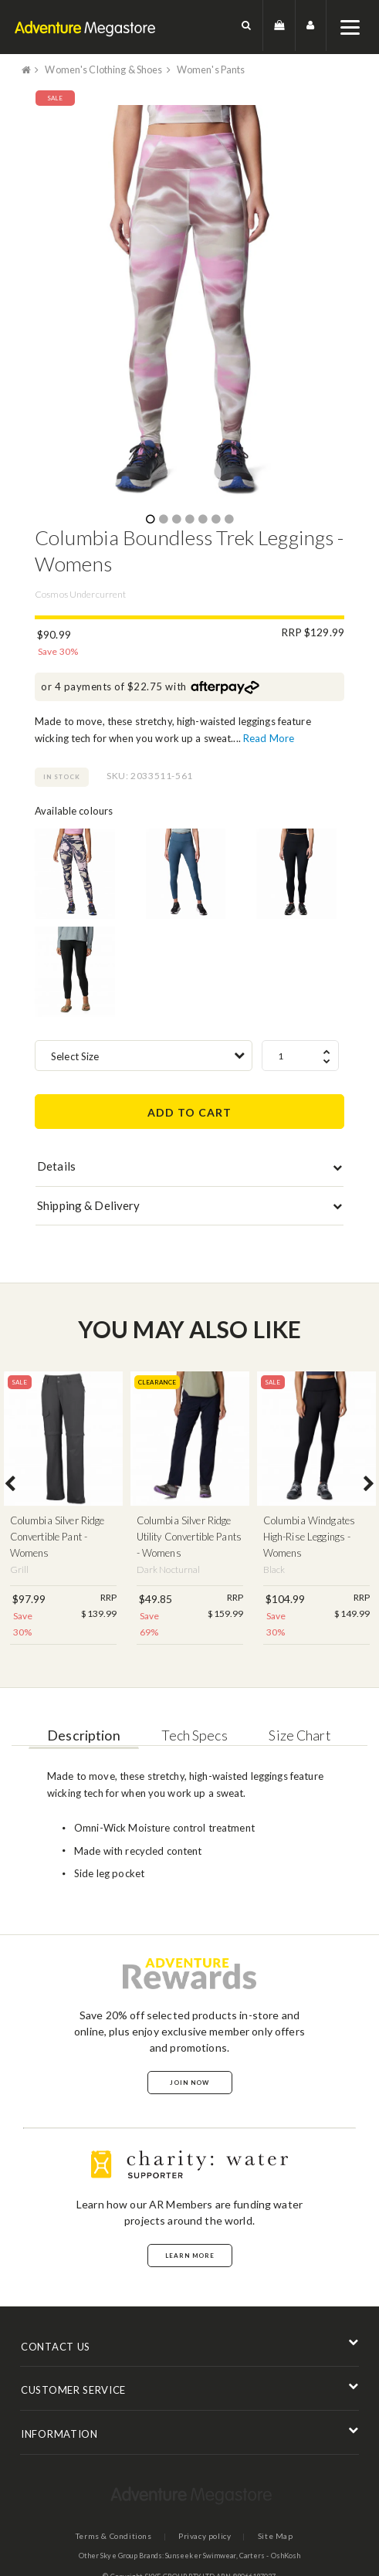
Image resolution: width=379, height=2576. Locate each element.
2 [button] (163, 520)
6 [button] (215, 520)
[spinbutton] (300, 1054)
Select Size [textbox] (75, 1055)
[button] (246, 26)
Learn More (190, 2255)
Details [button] (56, 1165)
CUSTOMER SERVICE (73, 2390)
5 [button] (202, 520)
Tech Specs (193, 1734)
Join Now (189, 2082)
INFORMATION (59, 2434)
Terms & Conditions (112, 2535)
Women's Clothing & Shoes (106, 69)
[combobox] (143, 1054)
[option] (189, 306)
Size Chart (302, 1734)
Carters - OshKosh (270, 2555)
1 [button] (150, 520)
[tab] (189, 1169)
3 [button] (176, 520)
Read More (268, 738)
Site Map (275, 2535)
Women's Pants (219, 69)
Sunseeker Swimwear (200, 2555)
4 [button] (189, 520)
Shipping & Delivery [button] (88, 1205)
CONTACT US (55, 2346)
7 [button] (228, 520)
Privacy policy (204, 2535)
